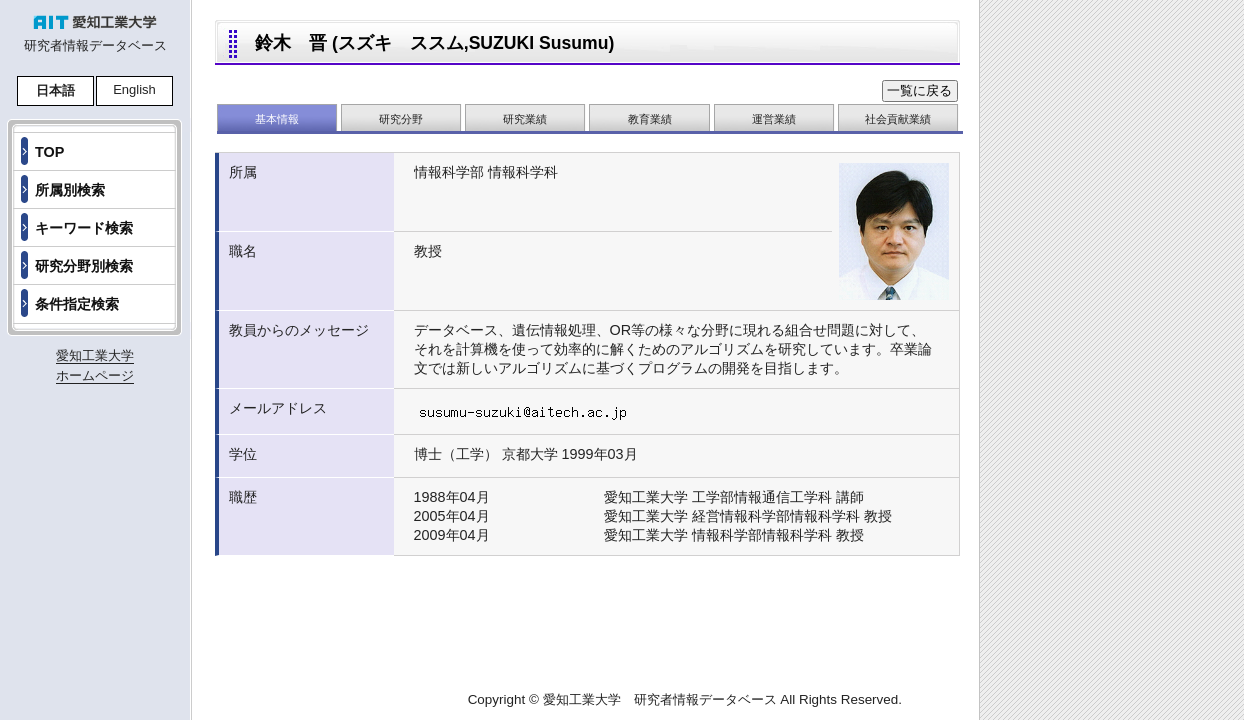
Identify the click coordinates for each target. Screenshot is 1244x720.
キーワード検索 (84, 228)
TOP (49, 152)
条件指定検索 (77, 304)
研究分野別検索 (84, 266)
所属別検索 (70, 190)
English (134, 89)
